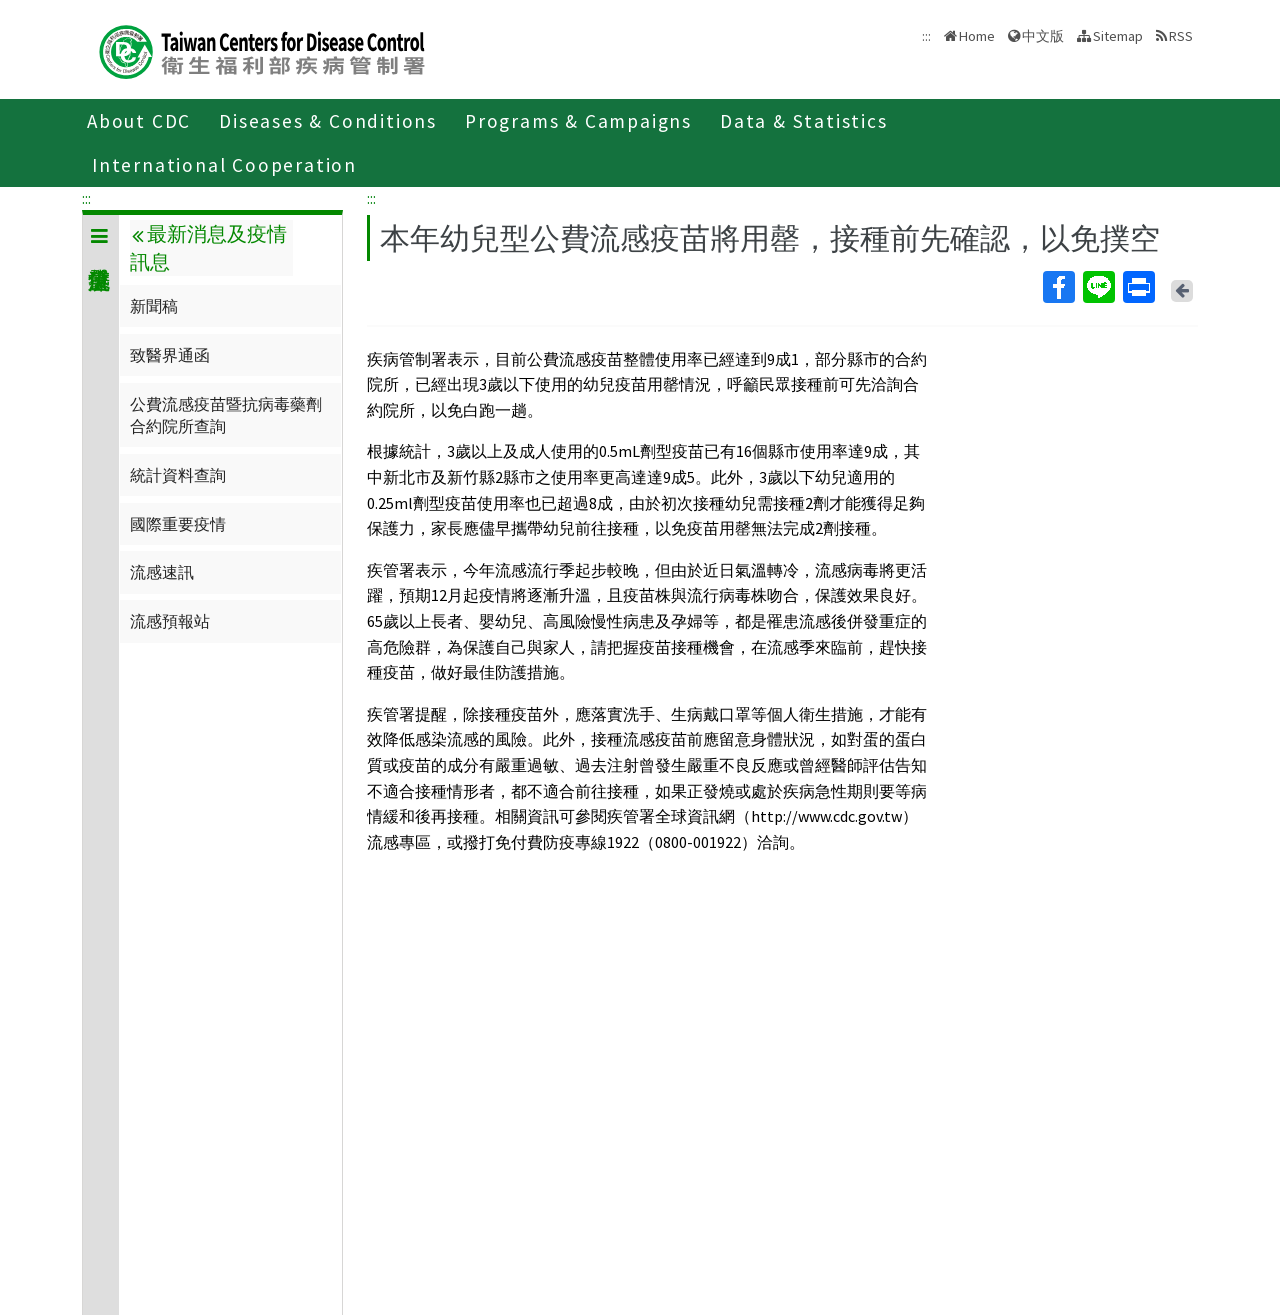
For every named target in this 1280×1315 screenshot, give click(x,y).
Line (1098, 287)
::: (86, 198)
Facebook (1058, 287)
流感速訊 (162, 572)
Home (977, 36)
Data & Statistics (804, 121)
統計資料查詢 (178, 475)
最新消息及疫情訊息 (208, 248)
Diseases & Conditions (328, 121)
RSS (1181, 36)
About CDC (139, 121)
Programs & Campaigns (578, 121)
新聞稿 (154, 306)
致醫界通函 (170, 355)
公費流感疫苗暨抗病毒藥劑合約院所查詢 (226, 415)
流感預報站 (170, 621)
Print (1138, 287)
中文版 (1043, 36)
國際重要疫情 (178, 524)
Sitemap (1118, 36)
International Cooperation (224, 165)
